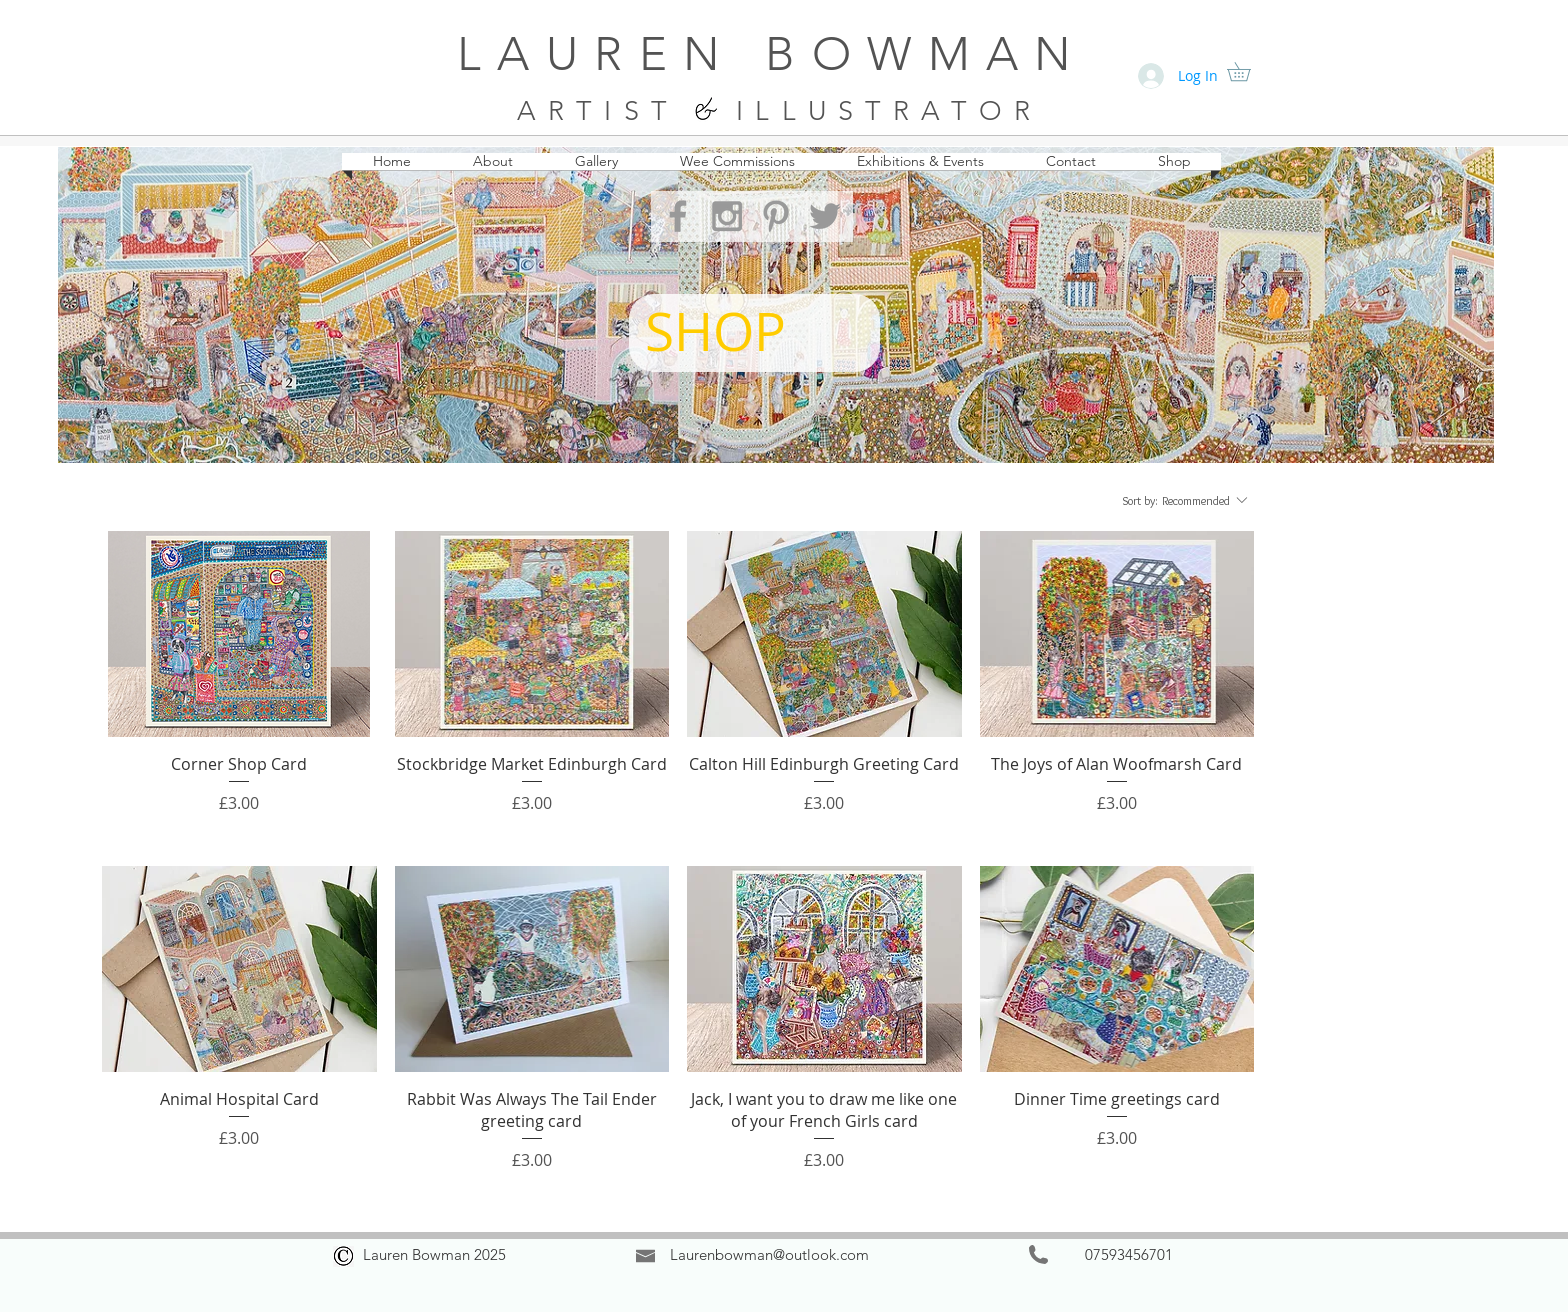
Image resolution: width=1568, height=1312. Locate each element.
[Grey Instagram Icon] (727, 216)
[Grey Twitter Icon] (825, 216)
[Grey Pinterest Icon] (776, 216)
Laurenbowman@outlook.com (769, 1254)
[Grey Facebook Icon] (678, 216)
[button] (1248, 71)
